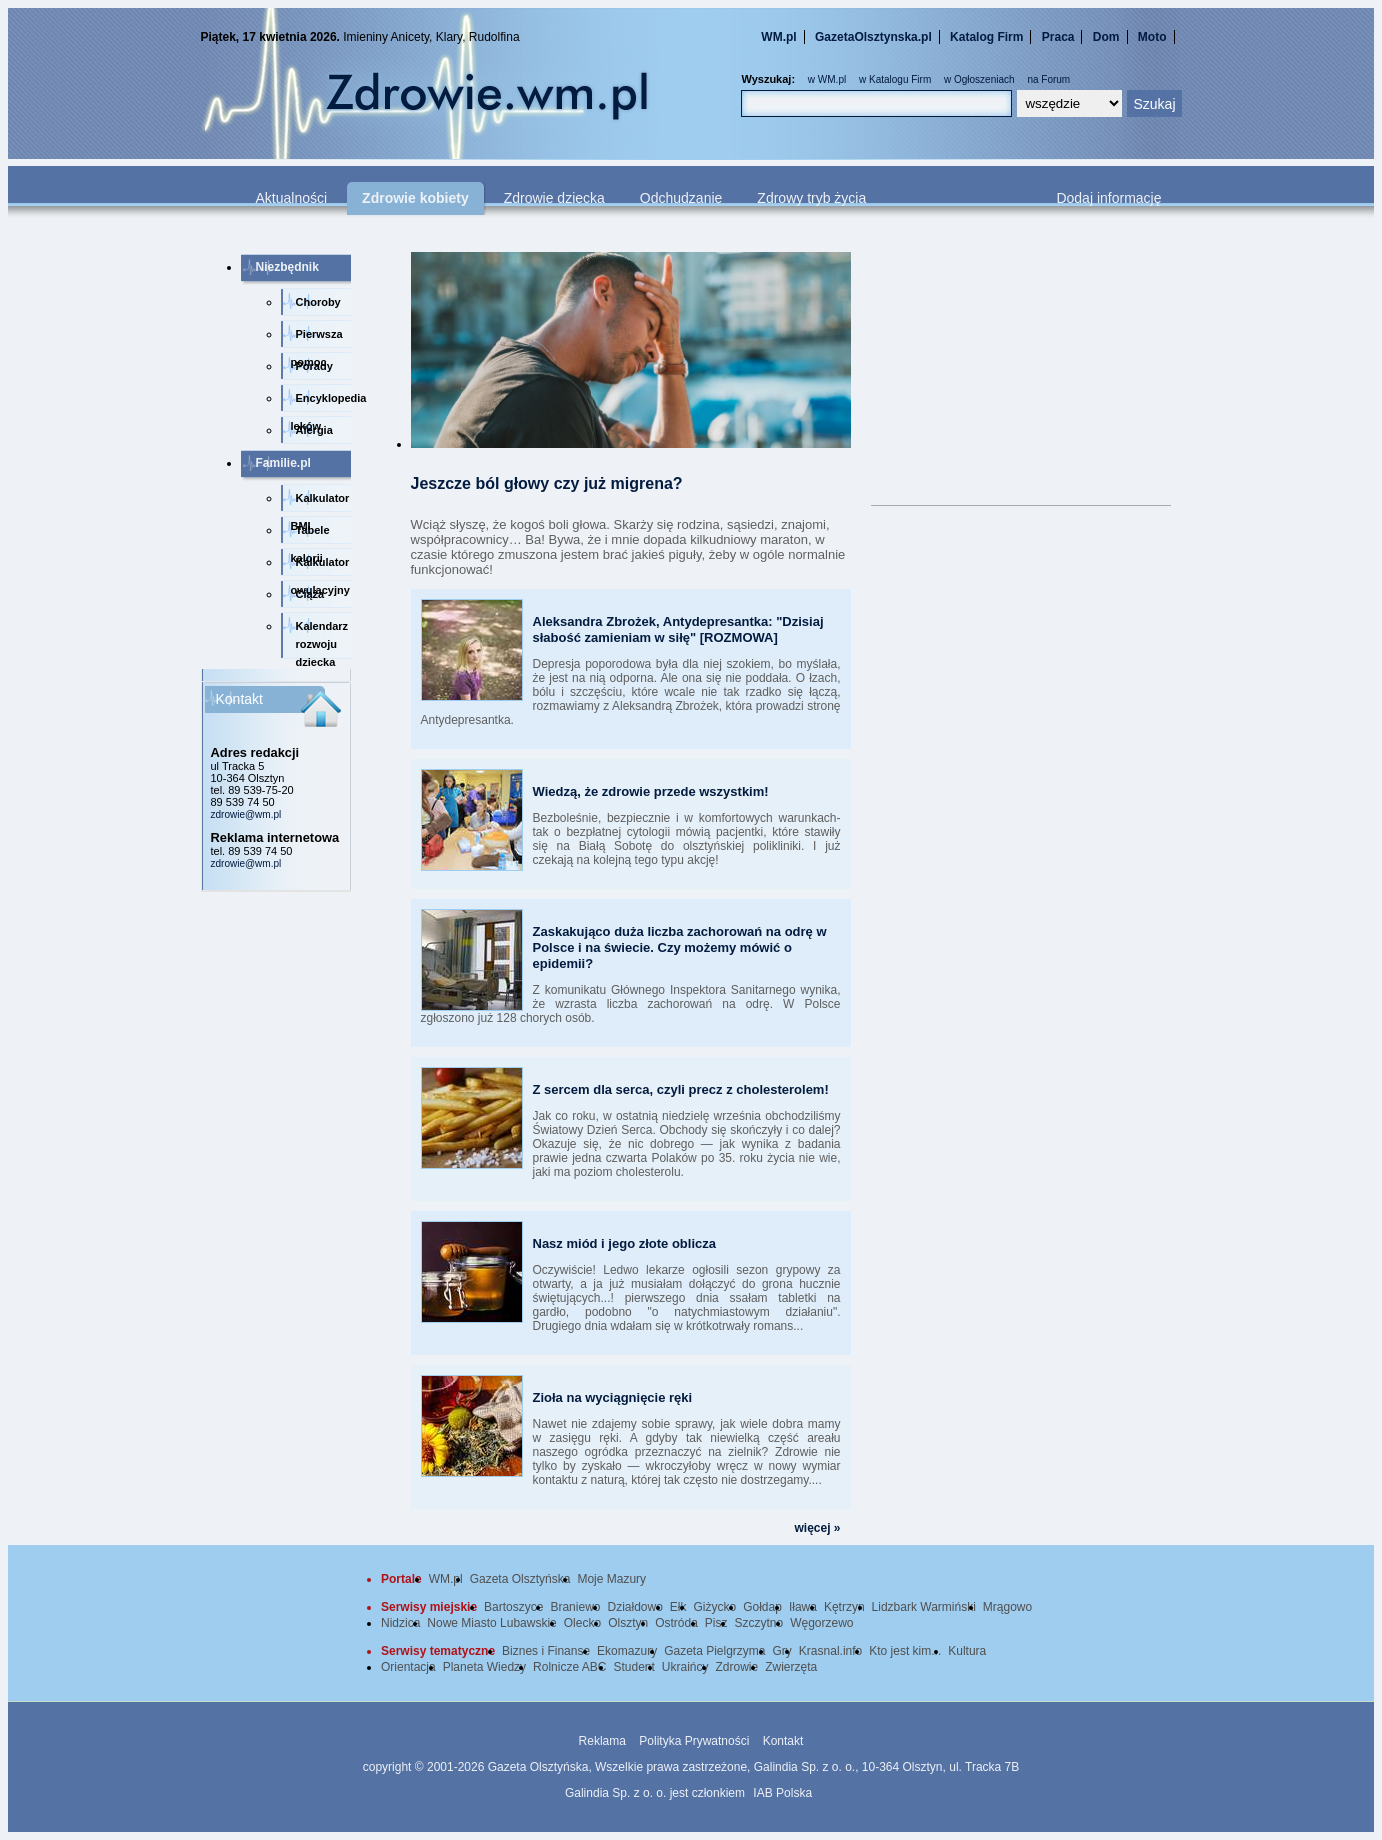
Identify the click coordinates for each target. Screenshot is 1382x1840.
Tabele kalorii (310, 534)
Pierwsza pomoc (317, 338)
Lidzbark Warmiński (924, 1607)
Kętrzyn (844, 1607)
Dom (1106, 37)
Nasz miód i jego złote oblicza (624, 1243)
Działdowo (634, 1607)
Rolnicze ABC (569, 1667)
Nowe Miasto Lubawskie (491, 1623)
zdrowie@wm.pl (246, 814)
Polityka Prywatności (694, 1741)
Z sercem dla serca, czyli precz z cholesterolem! (681, 1089)
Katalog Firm (986, 37)
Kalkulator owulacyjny (320, 566)
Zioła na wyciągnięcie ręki (613, 1397)
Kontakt (783, 1741)
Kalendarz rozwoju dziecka (322, 639)
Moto (1152, 37)
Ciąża (310, 594)
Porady (314, 366)
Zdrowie (737, 1667)
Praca (1058, 37)
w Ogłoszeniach (979, 79)
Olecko (582, 1623)
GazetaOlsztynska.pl (873, 37)
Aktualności (292, 198)
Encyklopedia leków (321, 402)
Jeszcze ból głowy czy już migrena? (547, 483)
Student (633, 1667)
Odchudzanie (681, 198)
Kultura (967, 1651)
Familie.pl (283, 463)
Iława (803, 1607)
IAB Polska (782, 1793)
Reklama (602, 1741)
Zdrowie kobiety (415, 198)
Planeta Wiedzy (484, 1667)
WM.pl (778, 37)
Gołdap (762, 1607)
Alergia (314, 430)
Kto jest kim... (905, 1651)
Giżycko (715, 1607)
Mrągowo (1007, 1607)
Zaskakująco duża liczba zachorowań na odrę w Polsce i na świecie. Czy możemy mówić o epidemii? (680, 947)
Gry (782, 1651)
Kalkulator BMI (320, 502)
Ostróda (676, 1623)
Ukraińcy (685, 1667)
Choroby (318, 302)
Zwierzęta (791, 1667)
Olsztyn (628, 1623)
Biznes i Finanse (546, 1651)
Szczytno (759, 1623)
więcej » (817, 1528)
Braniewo (575, 1607)
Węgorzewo (821, 1623)
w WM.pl (827, 79)
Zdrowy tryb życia (811, 198)
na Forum (1048, 79)
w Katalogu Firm (895, 79)
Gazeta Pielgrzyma (714, 1651)
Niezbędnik (287, 267)
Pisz (716, 1623)
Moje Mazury (611, 1579)
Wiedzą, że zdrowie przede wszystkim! (651, 791)
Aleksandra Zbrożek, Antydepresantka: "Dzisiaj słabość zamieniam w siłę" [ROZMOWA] (678, 629)
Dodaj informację (1108, 198)
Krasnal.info (830, 1651)
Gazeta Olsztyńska (520, 1579)
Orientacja (408, 1667)
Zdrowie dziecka (554, 198)
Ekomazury (627, 1651)
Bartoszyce (513, 1607)
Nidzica (400, 1623)
